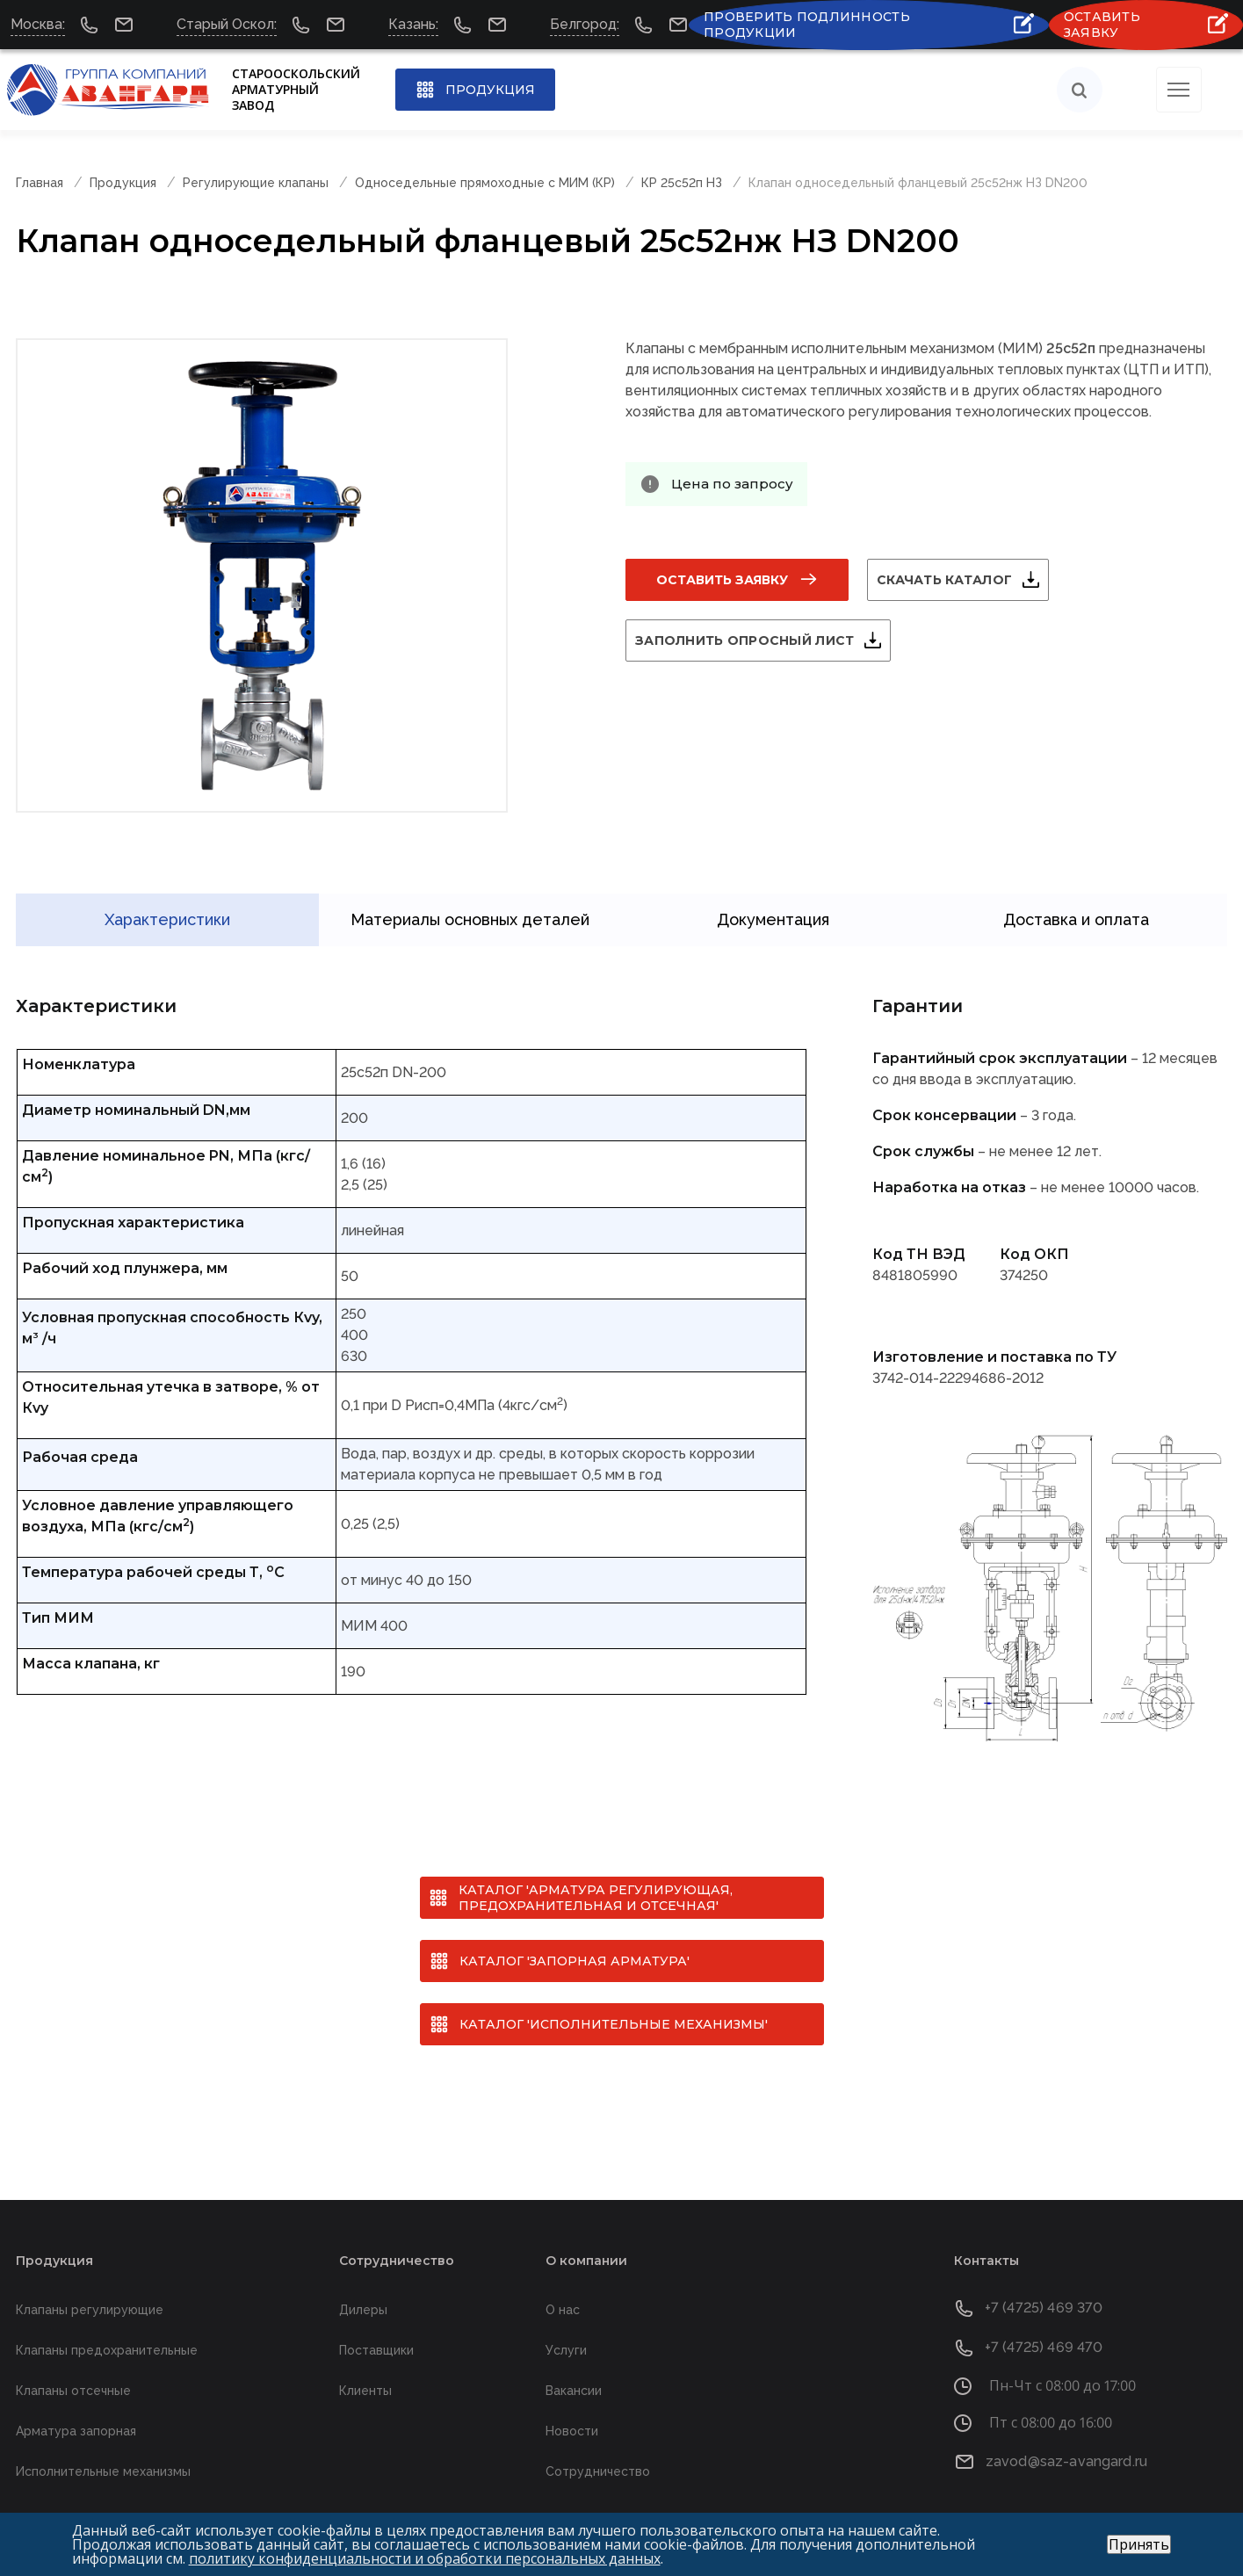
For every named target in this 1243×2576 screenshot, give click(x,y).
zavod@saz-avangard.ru (1066, 2433)
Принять (1139, 2544)
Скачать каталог (965, 580)
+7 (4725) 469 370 (1044, 2280)
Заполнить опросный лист (765, 640)
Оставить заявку (722, 580)
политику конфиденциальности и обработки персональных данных (425, 2558)
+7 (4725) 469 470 (1044, 2320)
